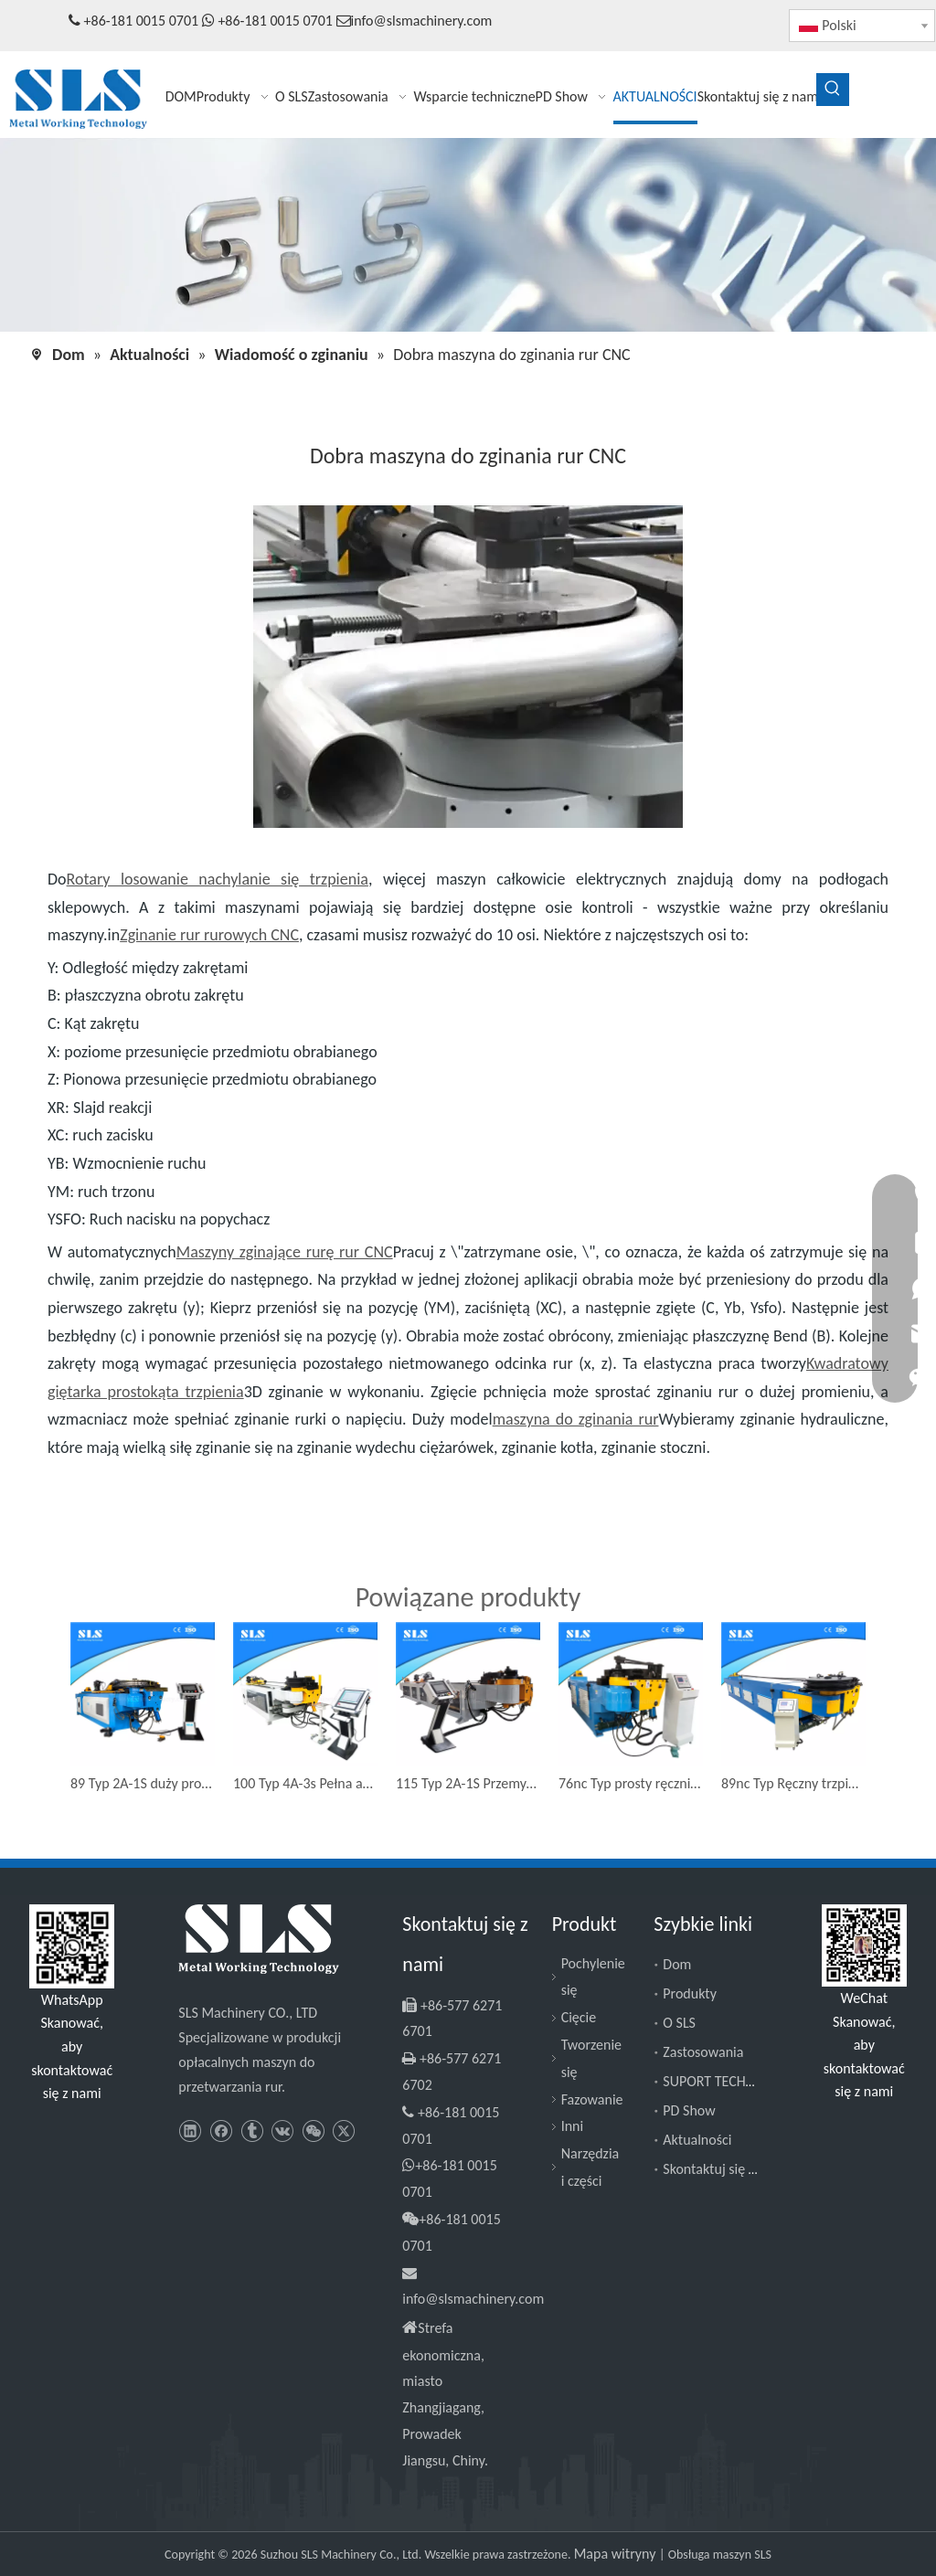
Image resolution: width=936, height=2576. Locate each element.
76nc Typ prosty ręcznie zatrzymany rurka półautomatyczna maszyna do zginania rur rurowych (630, 1783)
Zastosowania (703, 2052)
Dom (677, 1964)
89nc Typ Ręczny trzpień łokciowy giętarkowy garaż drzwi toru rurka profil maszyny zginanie (793, 1783)
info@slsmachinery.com (422, 20)
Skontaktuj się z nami (725, 2169)
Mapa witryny (616, 2553)
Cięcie (579, 2017)
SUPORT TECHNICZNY (726, 2081)
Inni (572, 2126)
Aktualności (697, 2139)
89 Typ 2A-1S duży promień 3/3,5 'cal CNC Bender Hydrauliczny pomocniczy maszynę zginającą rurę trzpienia (142, 1783)
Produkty (690, 1993)
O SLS (679, 2022)
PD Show (689, 2110)
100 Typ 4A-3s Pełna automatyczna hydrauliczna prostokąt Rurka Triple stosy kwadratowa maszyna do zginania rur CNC (305, 1783)
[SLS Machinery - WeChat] (864, 1946)
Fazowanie (592, 2099)
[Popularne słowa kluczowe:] (832, 89)
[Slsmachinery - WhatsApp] (71, 1946)
